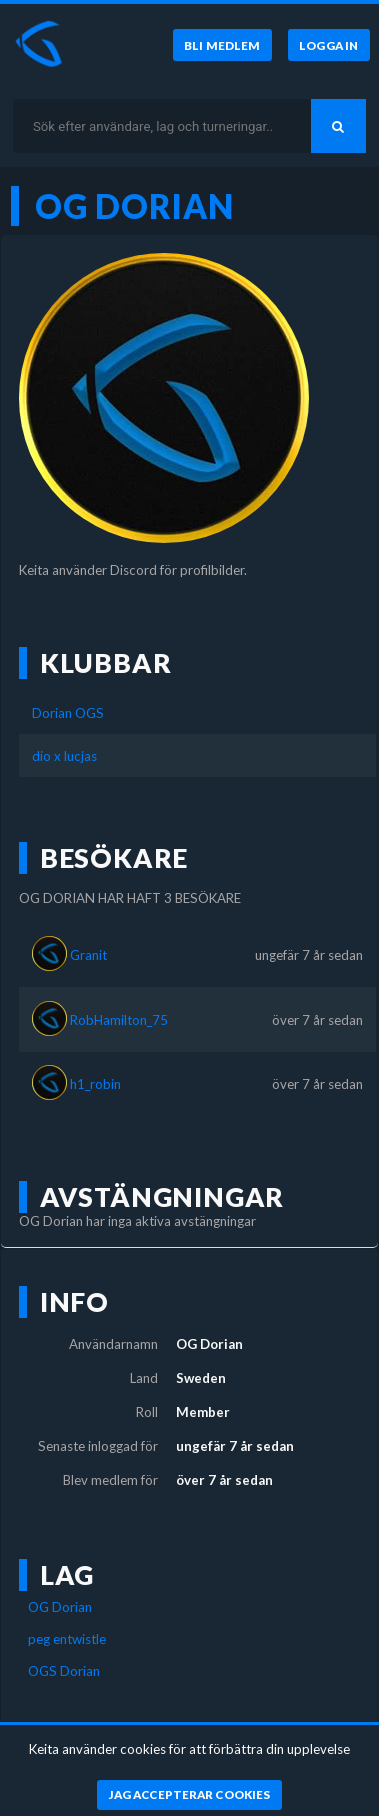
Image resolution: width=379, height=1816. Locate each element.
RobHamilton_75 (119, 1020)
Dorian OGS (68, 713)
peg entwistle (67, 1639)
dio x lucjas (64, 756)
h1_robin (95, 1084)
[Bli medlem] (222, 45)
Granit (88, 955)
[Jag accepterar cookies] (189, 1795)
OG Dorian (60, 1607)
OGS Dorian (64, 1671)
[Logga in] (329, 45)
